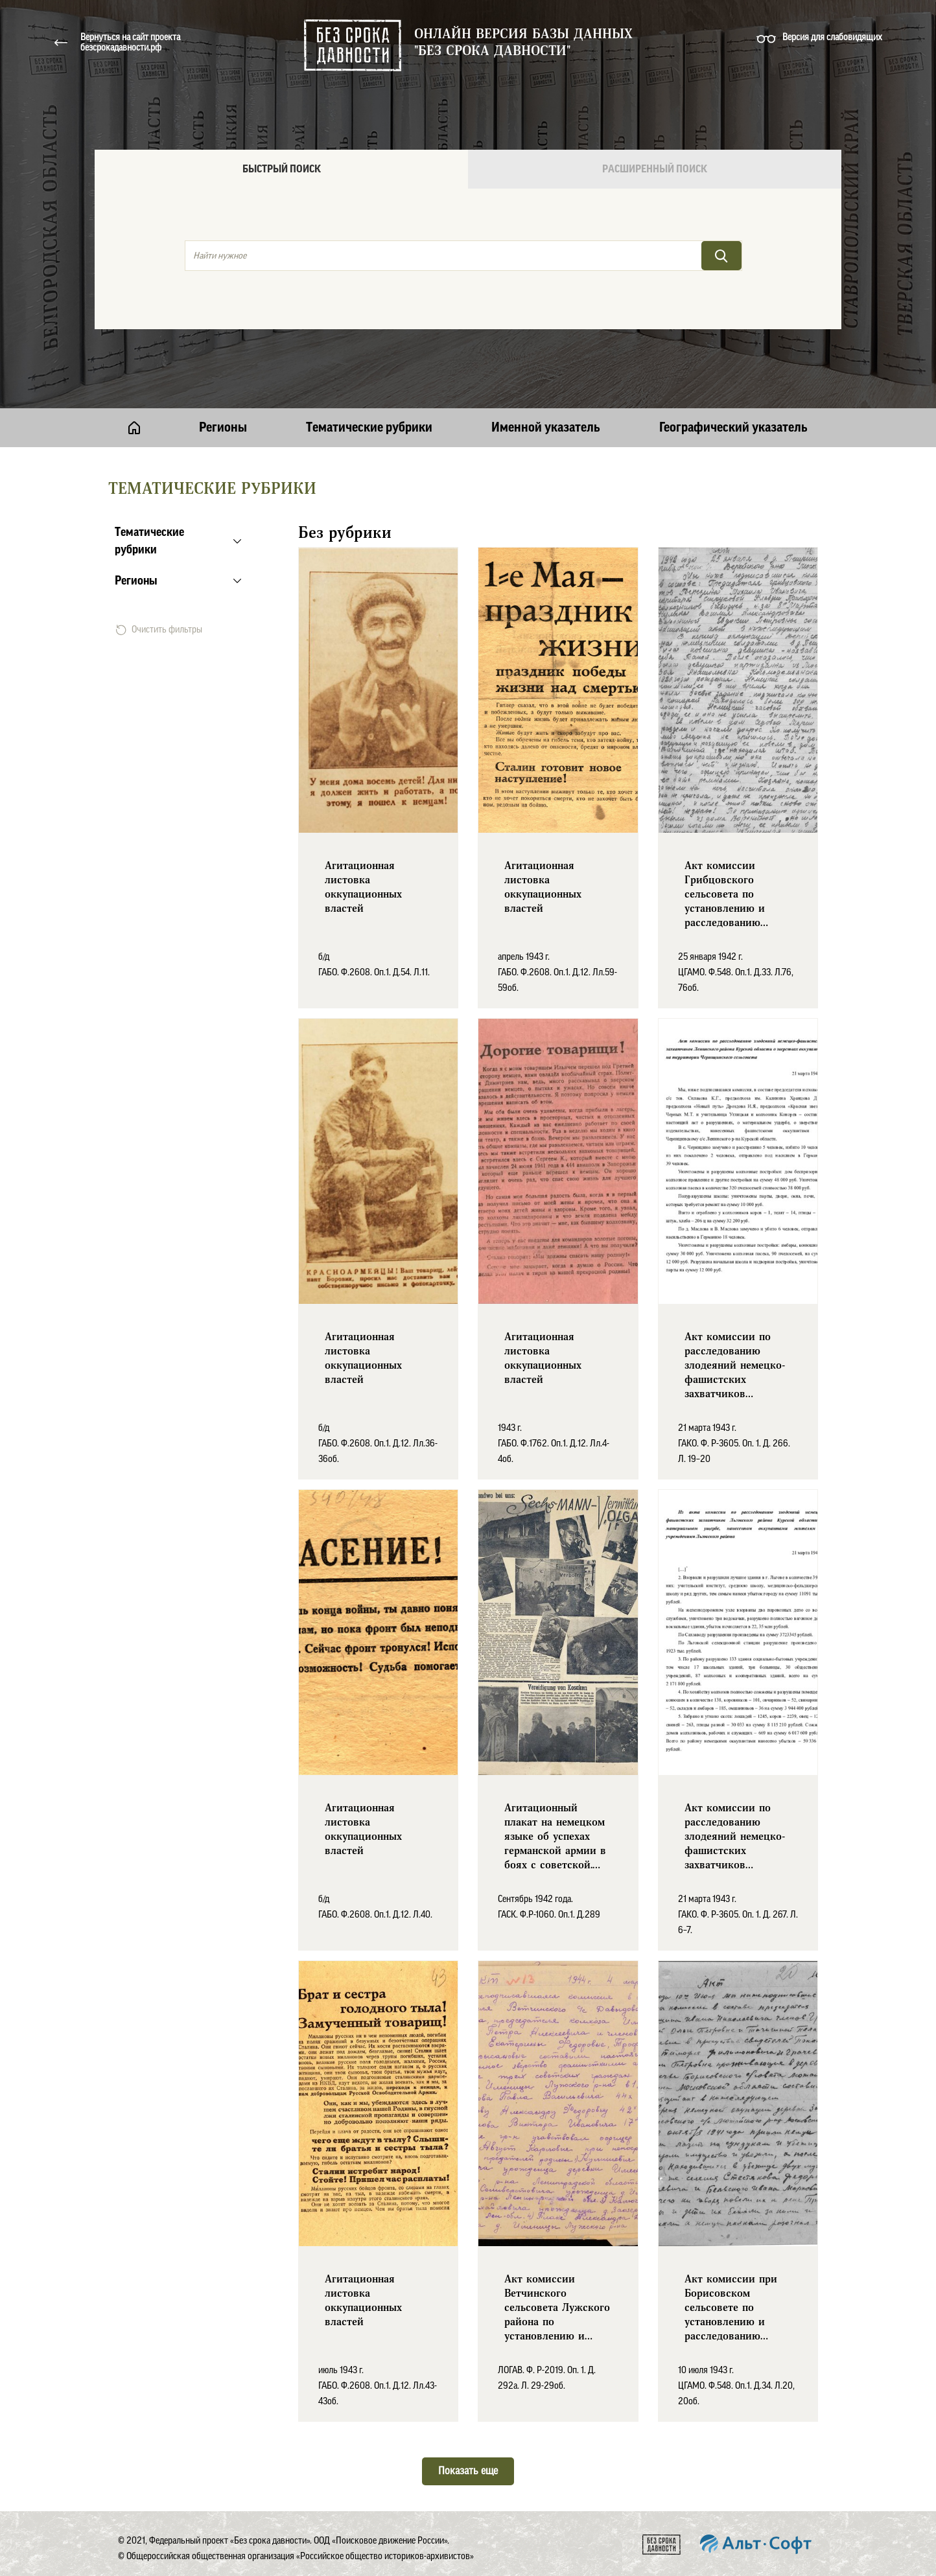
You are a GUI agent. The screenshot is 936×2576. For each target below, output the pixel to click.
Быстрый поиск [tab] (281, 169)
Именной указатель (545, 427)
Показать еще (468, 2471)
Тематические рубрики (369, 427)
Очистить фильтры (159, 630)
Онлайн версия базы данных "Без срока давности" (523, 43)
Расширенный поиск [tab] (654, 169)
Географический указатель (733, 427)
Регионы (223, 427)
